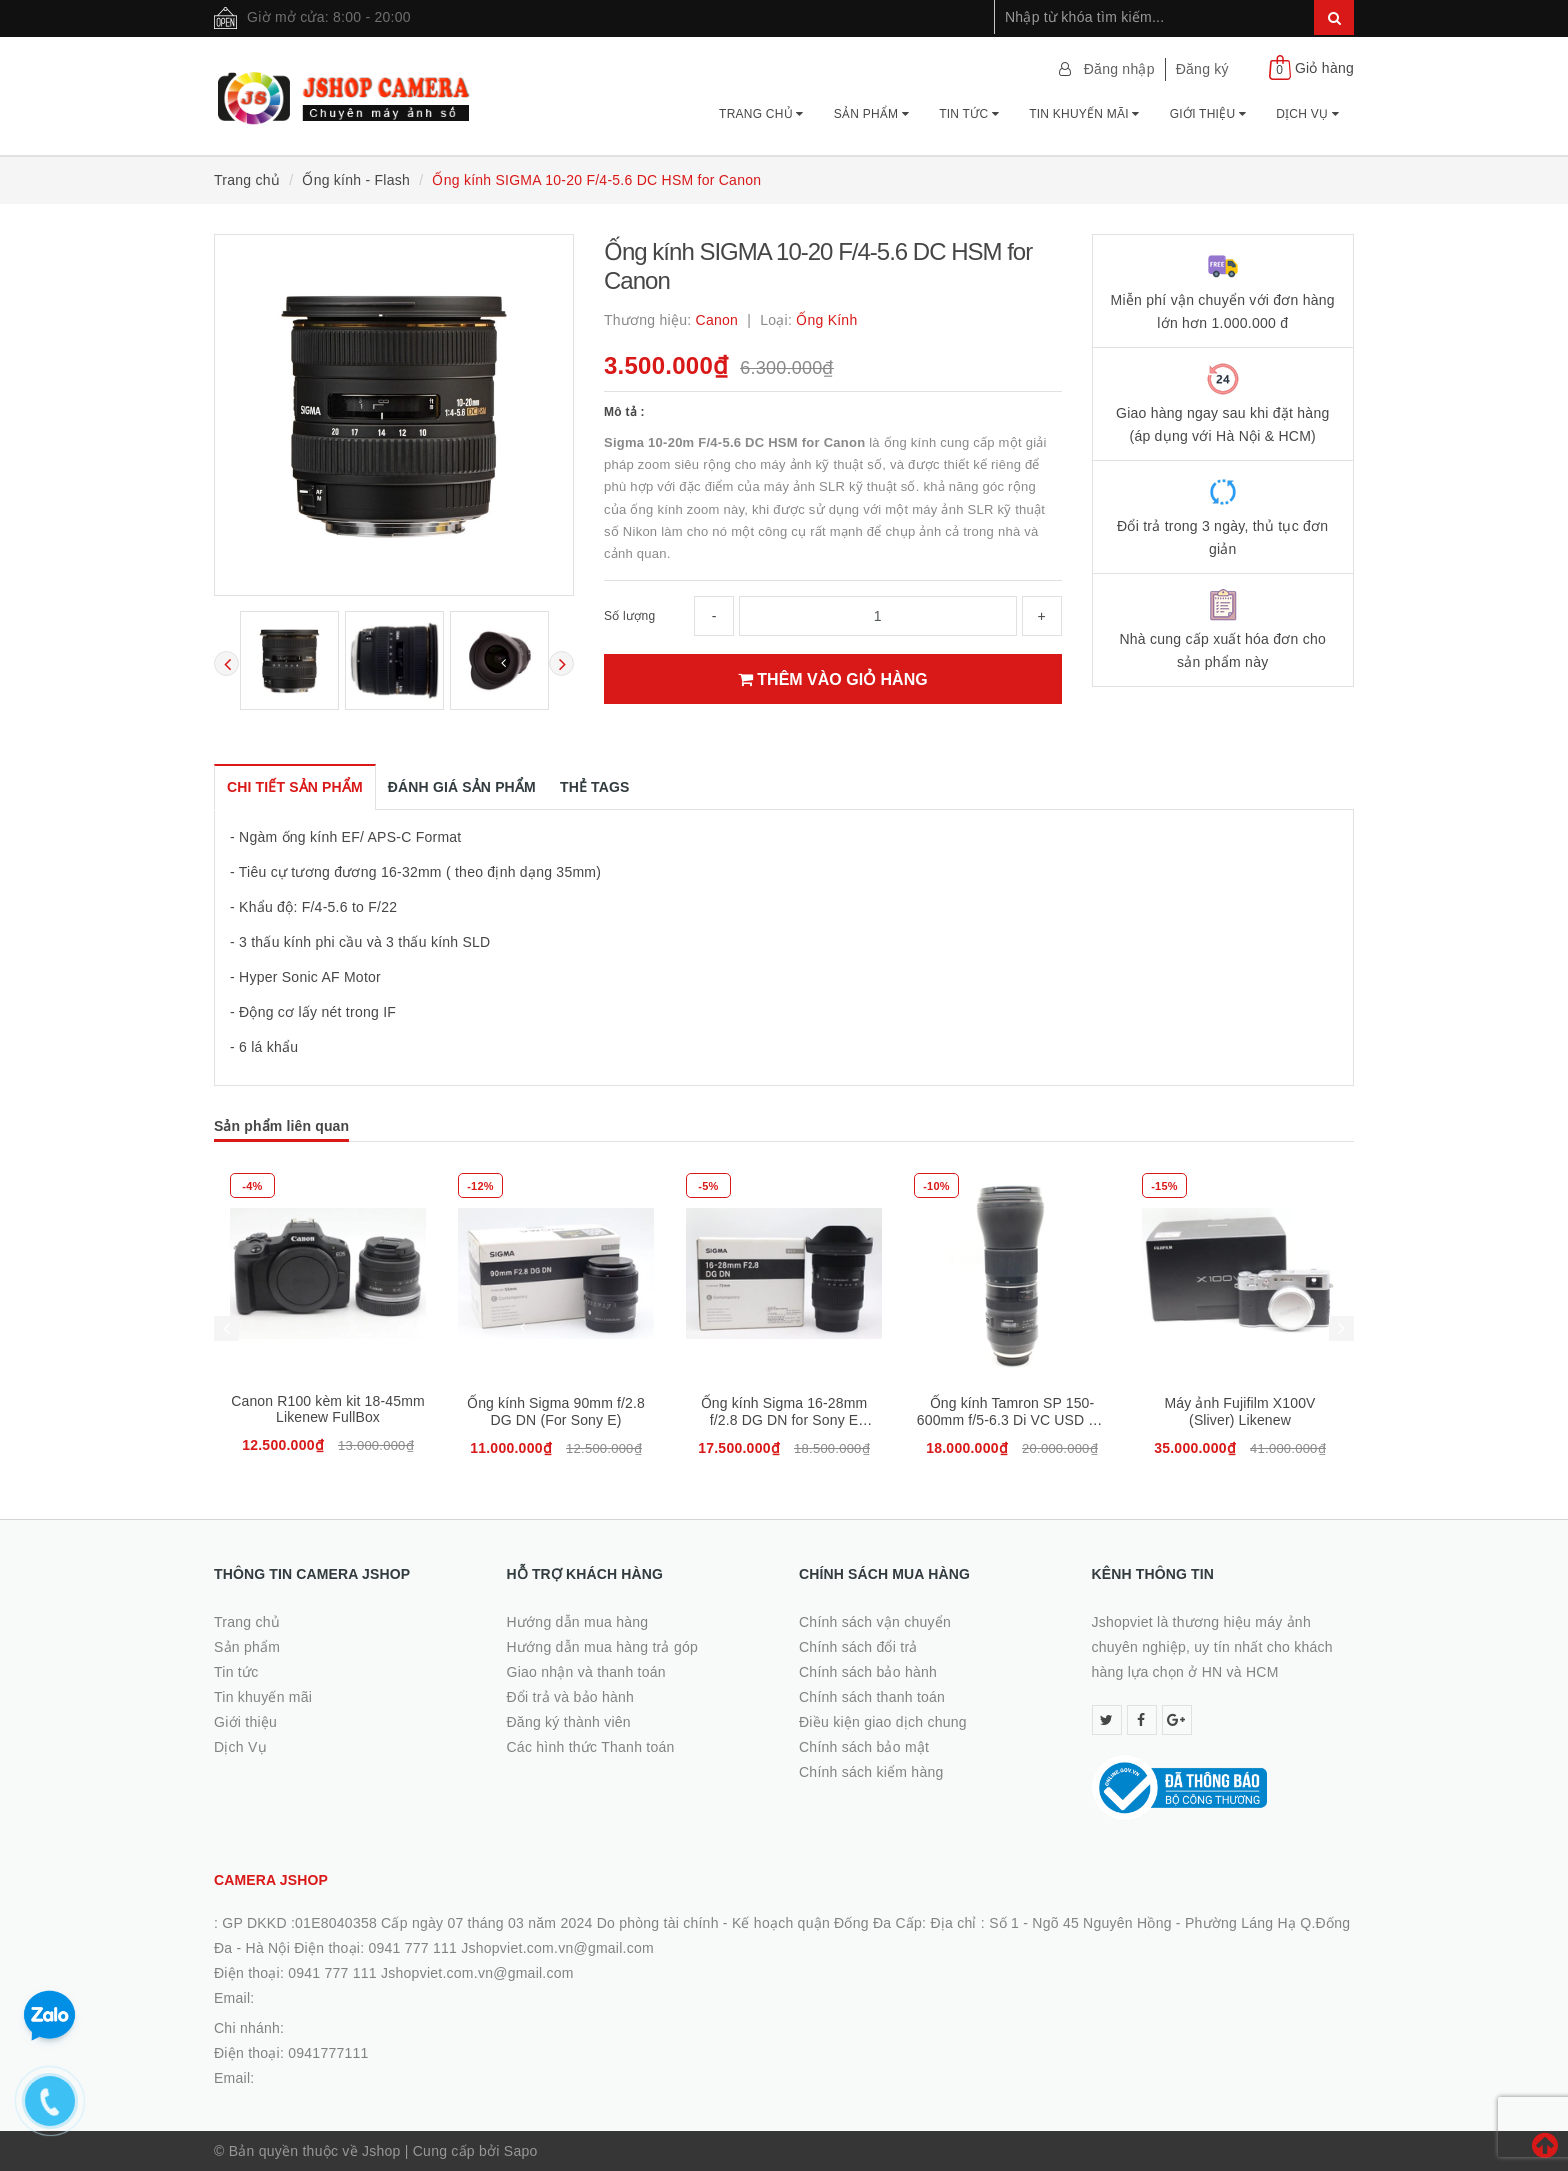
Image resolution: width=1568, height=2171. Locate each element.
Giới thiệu (1208, 114)
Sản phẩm (871, 114)
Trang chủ (761, 114)
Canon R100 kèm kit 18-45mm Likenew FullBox (556, 1409)
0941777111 (328, 2053)
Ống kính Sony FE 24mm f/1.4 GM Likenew (328, 1411)
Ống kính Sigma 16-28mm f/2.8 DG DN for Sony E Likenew (1012, 1419)
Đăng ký (1202, 69)
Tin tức (969, 114)
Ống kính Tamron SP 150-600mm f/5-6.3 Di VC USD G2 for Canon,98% (1240, 1419)
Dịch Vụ (1307, 114)
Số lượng (629, 616)
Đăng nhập (1119, 69)
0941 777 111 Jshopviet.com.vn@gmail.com (430, 1973)
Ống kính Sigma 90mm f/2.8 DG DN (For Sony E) (784, 1411)
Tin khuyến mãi (1084, 114)
